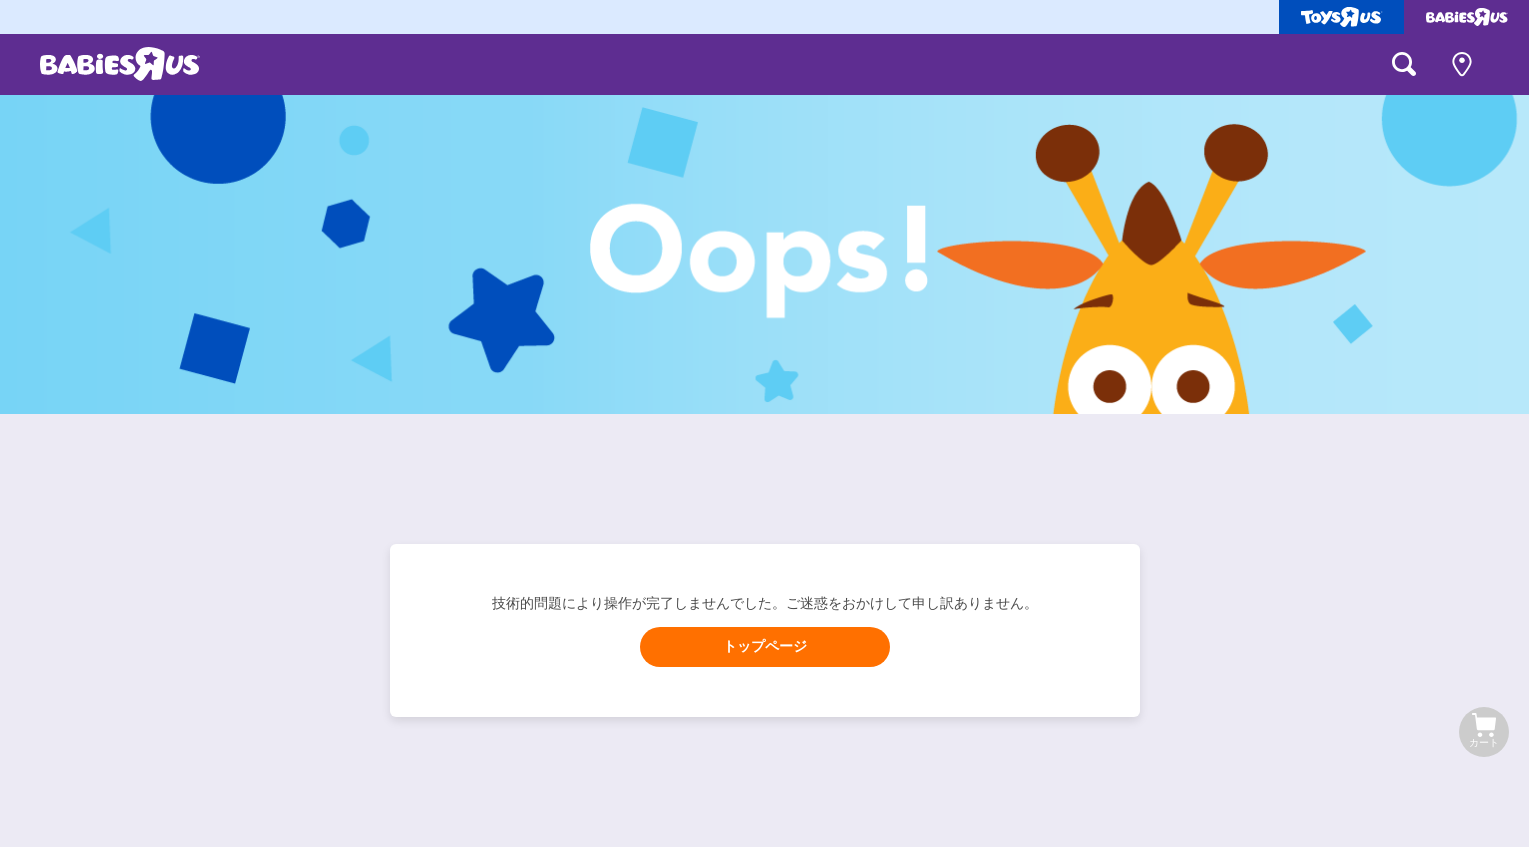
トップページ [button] (765, 646)
